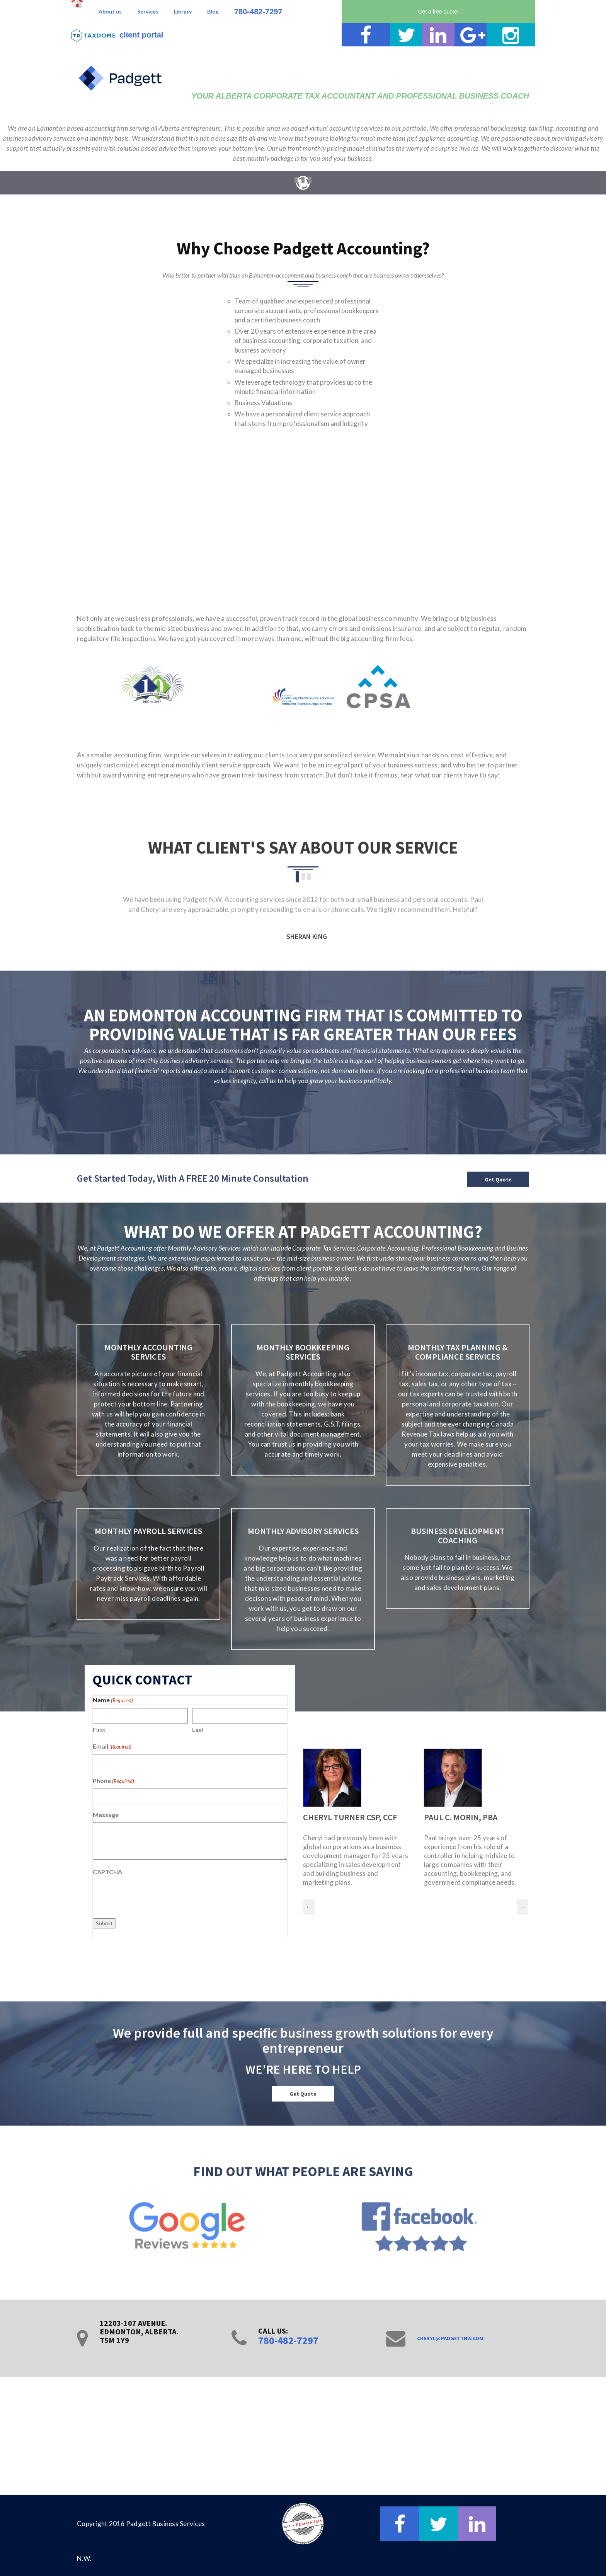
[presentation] (151, 1895)
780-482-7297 (258, 11)
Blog (213, 11)
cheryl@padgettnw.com (450, 2338)
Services (147, 11)
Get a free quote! (438, 12)
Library (183, 11)
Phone (113, 1781)
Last (198, 1729)
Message (106, 1814)
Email (112, 1746)
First (99, 1729)
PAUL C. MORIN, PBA (460, 1817)
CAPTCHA (107, 1871)
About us (110, 11)
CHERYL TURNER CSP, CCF (350, 1817)
